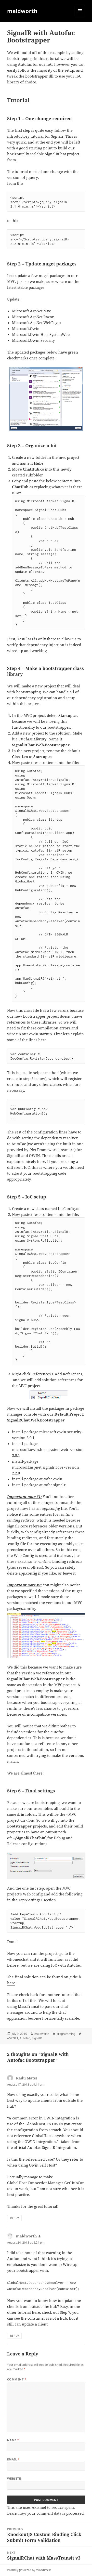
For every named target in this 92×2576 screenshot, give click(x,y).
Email (13, 2459)
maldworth (22, 10)
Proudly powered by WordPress (29, 2570)
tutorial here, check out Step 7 (44, 2312)
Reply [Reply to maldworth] (14, 2336)
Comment (16, 2379)
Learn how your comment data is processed (45, 2513)
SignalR (37, 2038)
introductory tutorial (25, 136)
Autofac (25, 2038)
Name (13, 2440)
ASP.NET (12, 2038)
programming (65, 2034)
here (41, 1161)
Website (14, 2478)
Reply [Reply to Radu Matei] (14, 2218)
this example (54, 52)
